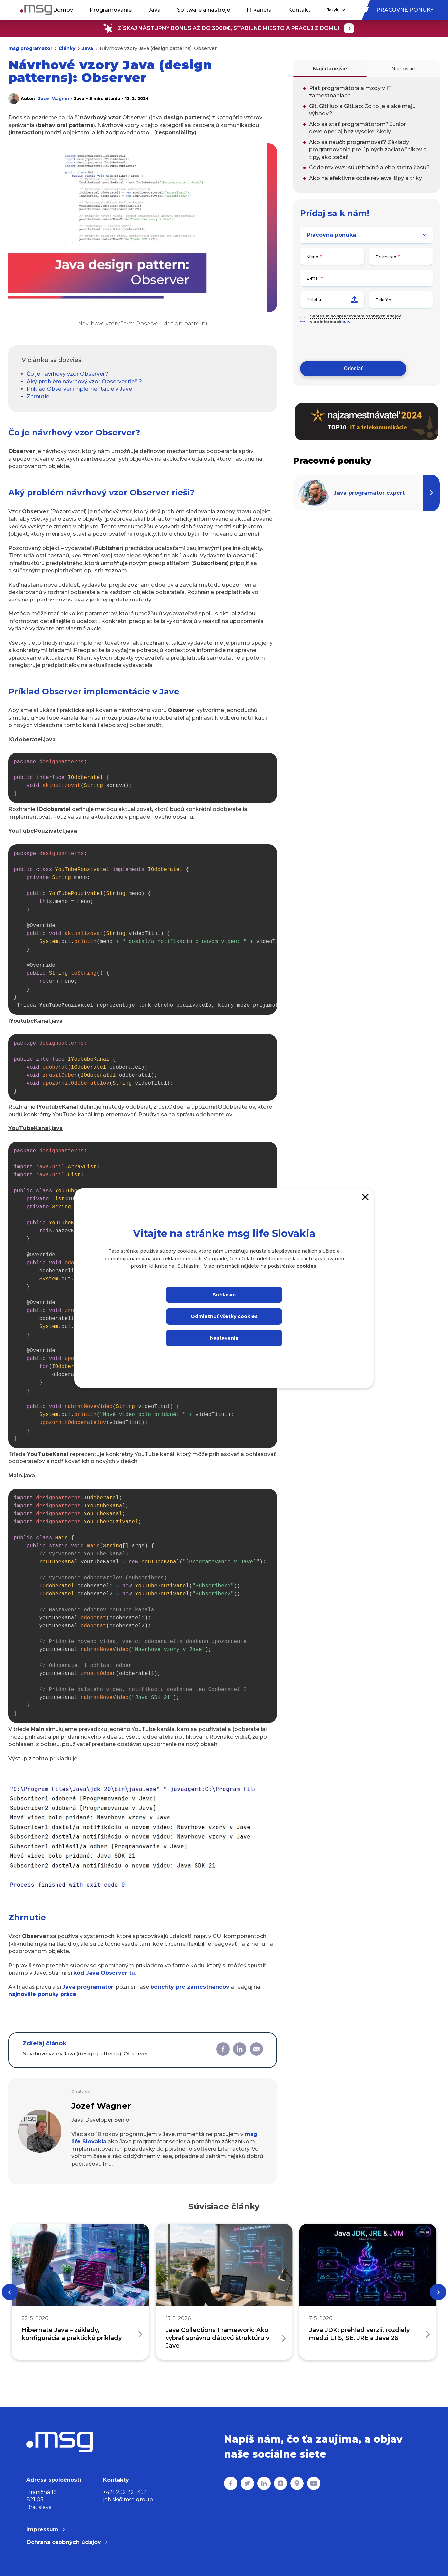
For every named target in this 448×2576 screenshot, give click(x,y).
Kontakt (299, 10)
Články (67, 48)
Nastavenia (224, 1338)
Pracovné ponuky (405, 10)
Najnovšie (403, 68)
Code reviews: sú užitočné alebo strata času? (369, 167)
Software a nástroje (203, 10)
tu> (345, 321)
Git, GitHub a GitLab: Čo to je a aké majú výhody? (362, 110)
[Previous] (10, 2292)
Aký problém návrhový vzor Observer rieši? (84, 381)
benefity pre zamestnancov (189, 1987)
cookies (306, 1266)
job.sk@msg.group (128, 2499)
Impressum (45, 2529)
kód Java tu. (104, 1973)
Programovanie (111, 10)
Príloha (332, 299)
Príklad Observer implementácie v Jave (79, 389)
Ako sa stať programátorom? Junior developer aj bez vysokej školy (357, 128)
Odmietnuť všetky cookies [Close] (224, 1316)
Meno (312, 256)
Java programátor (87, 1987)
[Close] (365, 1196)
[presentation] (350, 343)
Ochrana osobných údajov (66, 2542)
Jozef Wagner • (55, 98)
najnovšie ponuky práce (42, 1994)
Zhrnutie (38, 396)
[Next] (438, 2292)
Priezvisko (386, 256)
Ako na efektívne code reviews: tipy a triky (365, 178)
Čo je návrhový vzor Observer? (67, 374)
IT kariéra (259, 10)
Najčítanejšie (330, 68)
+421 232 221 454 (125, 2492)
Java (154, 10)
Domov (63, 10)
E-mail (313, 278)
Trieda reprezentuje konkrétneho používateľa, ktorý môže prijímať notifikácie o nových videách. (145, 929)
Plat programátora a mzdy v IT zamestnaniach (350, 92)
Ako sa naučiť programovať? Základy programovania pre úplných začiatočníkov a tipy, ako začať (368, 149)
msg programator (30, 48)
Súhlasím (224, 1295)
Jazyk (336, 9)
